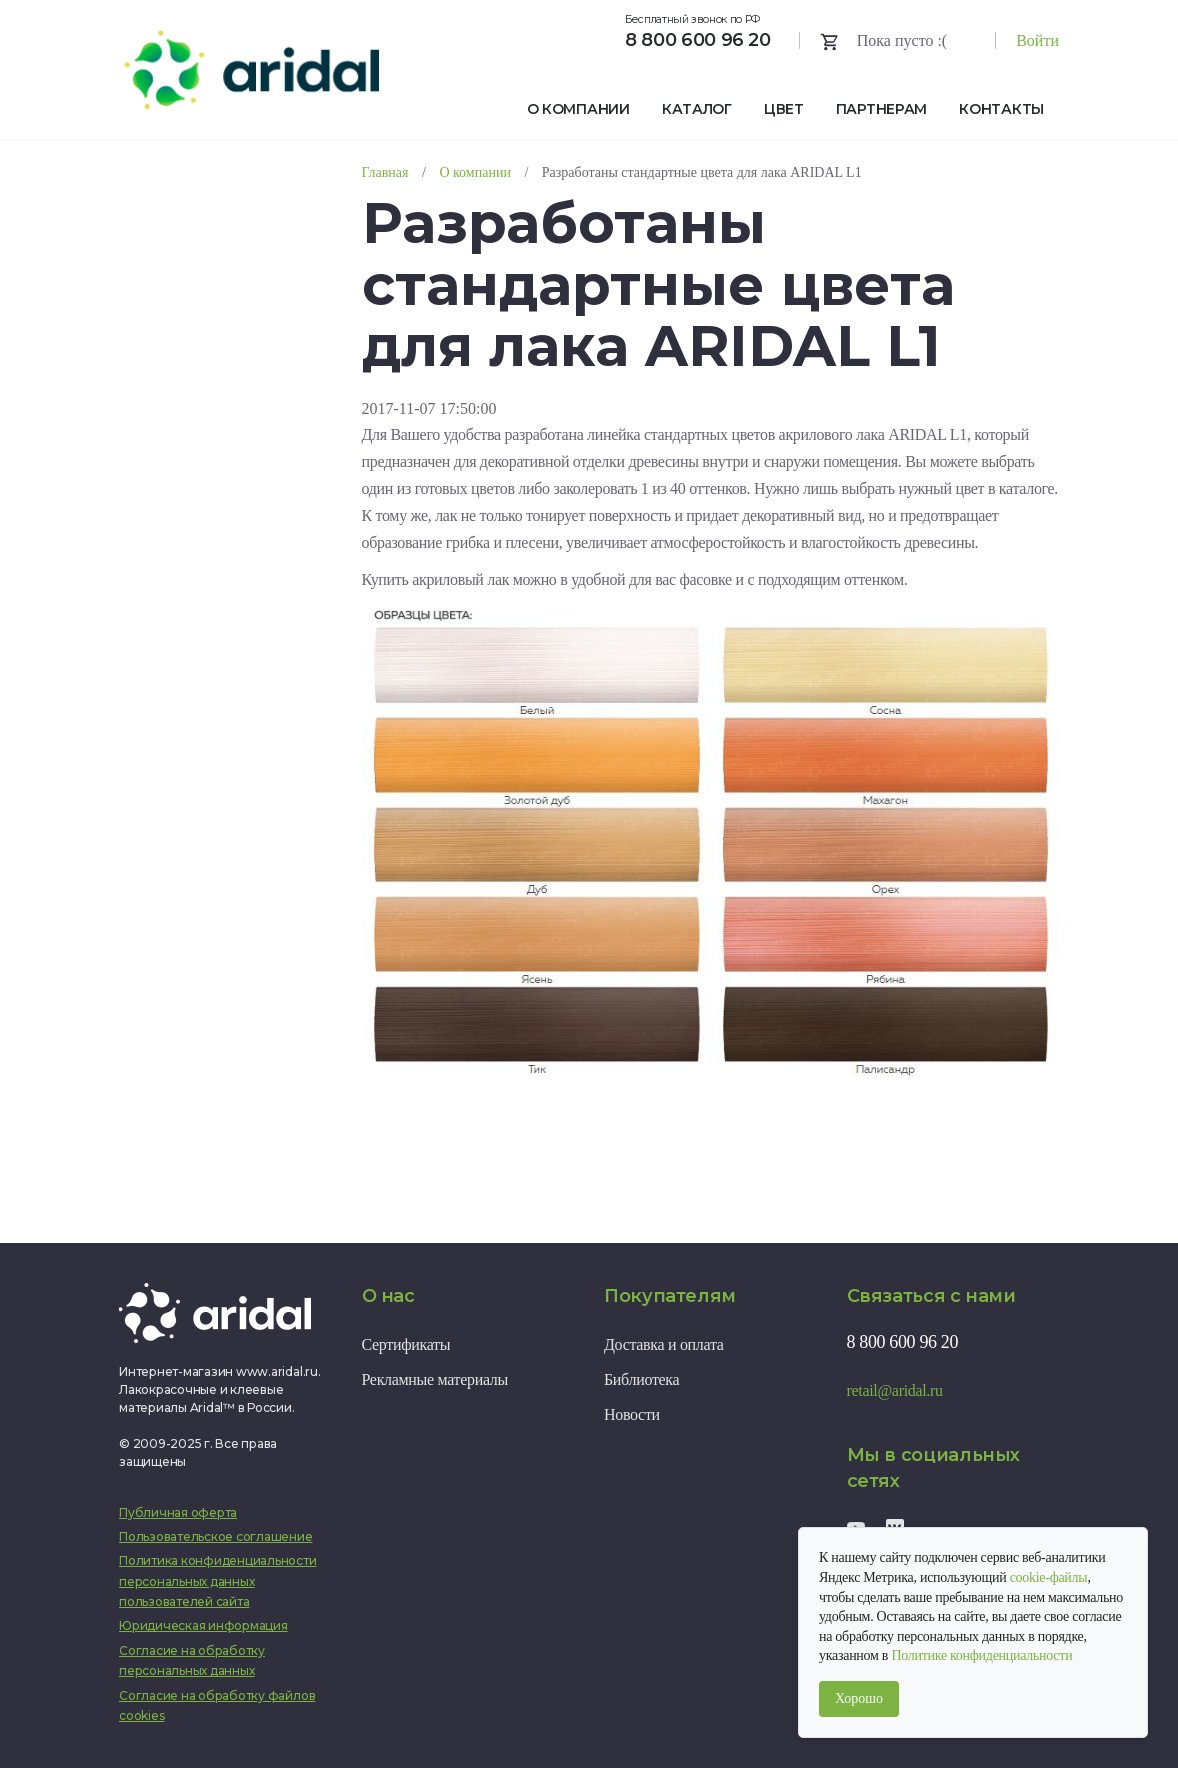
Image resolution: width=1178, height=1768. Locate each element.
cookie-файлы (1049, 1577)
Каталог (697, 109)
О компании (578, 109)
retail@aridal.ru (895, 1390)
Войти (1037, 40)
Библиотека (641, 1379)
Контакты (1001, 109)
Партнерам (881, 109)
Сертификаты (406, 1344)
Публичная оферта (178, 1512)
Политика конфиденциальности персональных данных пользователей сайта (218, 1581)
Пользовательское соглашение (216, 1536)
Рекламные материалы (435, 1379)
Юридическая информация (203, 1625)
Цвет (784, 109)
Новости (632, 1414)
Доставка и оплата (664, 1344)
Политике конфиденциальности (981, 1655)
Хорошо (859, 1698)
